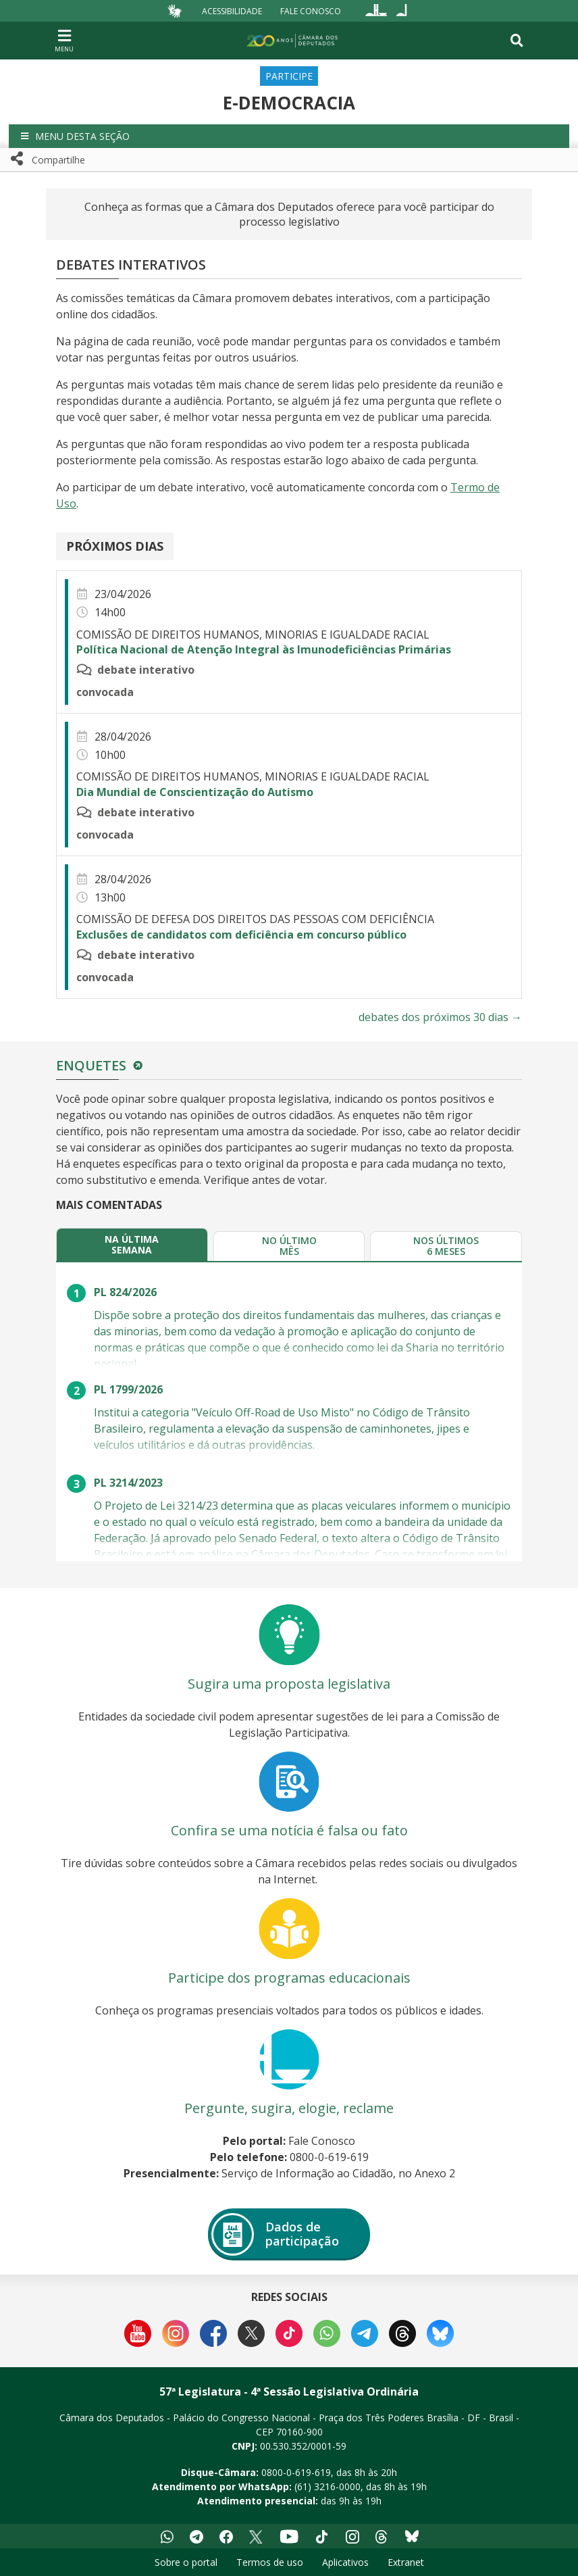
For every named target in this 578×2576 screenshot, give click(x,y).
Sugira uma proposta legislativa (289, 1684)
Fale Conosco (310, 10)
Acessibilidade (232, 10)
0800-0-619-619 (296, 2472)
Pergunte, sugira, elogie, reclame (289, 2108)
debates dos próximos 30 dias (440, 1017)
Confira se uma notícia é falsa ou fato (289, 1830)
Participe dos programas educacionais (289, 1977)
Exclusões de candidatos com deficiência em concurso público (241, 934)
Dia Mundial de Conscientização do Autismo (194, 792)
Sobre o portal (186, 2562)
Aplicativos (345, 2562)
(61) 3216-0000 (327, 2486)
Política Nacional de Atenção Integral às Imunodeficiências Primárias (263, 649)
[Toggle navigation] (517, 40)
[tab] (132, 1244)
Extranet (406, 2562)
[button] (289, 136)
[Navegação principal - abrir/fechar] (64, 40)
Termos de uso (269, 2562)
